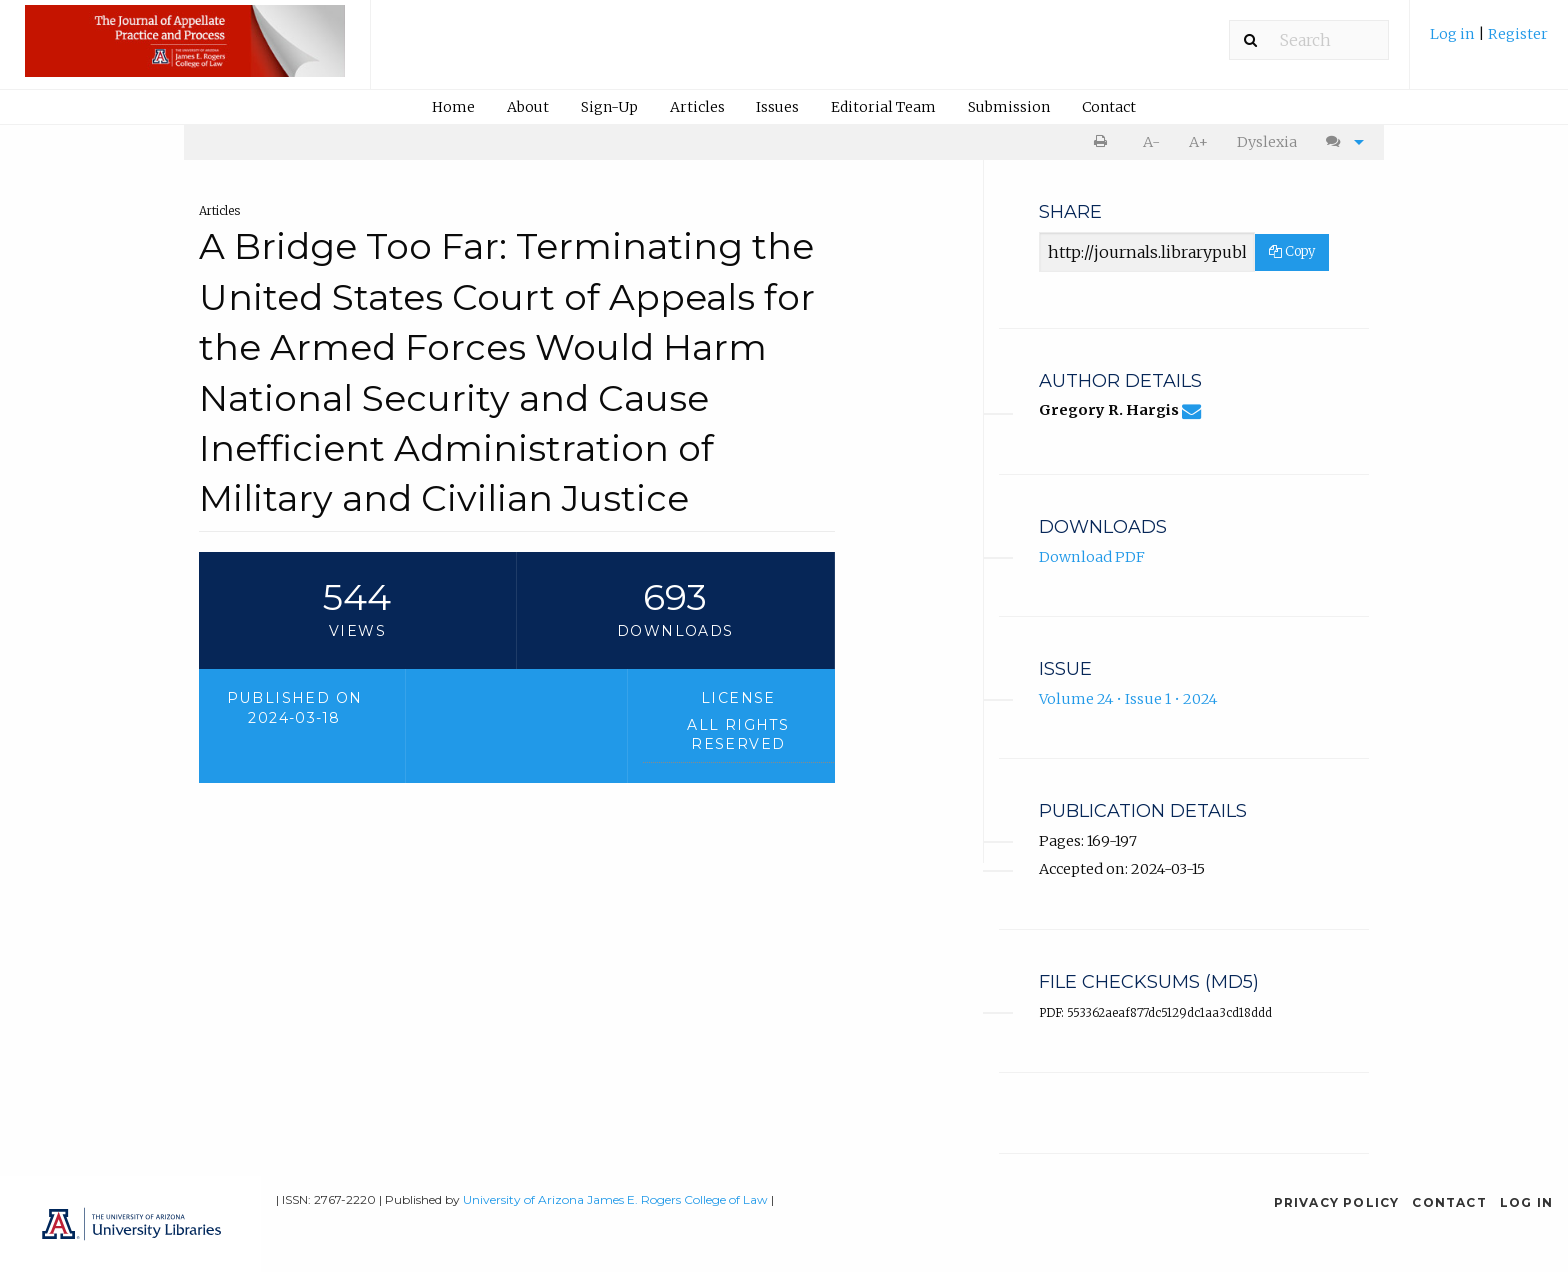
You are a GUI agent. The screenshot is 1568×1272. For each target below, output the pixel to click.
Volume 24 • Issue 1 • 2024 (1128, 699)
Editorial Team (883, 107)
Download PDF (1092, 557)
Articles (697, 107)
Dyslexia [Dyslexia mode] (1267, 142)
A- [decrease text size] (1151, 142)
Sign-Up (609, 107)
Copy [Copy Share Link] (1292, 251)
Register (1518, 34)
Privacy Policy (1337, 1202)
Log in (1454, 34)
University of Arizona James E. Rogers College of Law (615, 1199)
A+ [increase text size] (1198, 142)
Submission (1009, 107)
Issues (777, 107)
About (528, 107)
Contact (1109, 107)
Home (453, 107)
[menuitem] (1489, 41)
